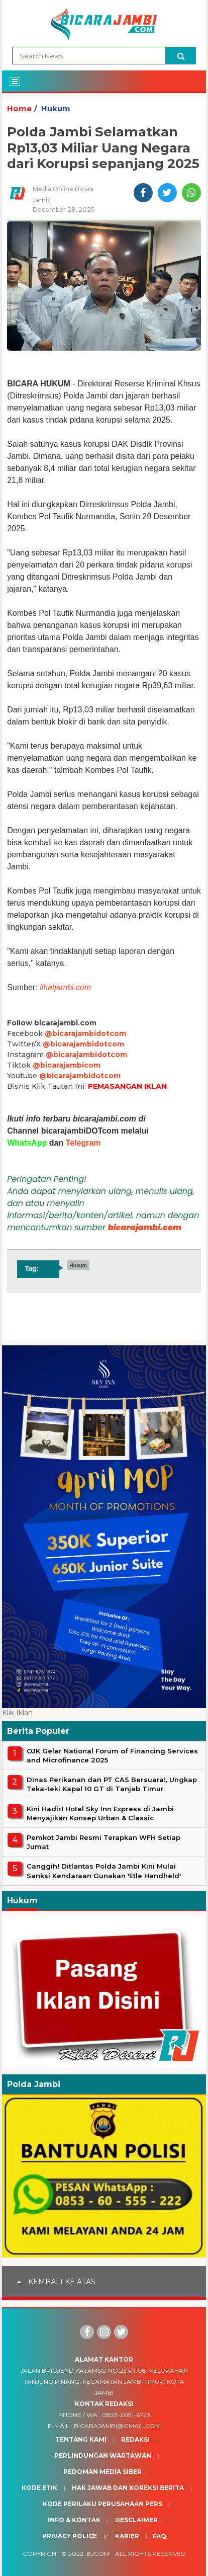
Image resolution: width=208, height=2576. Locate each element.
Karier (127, 2536)
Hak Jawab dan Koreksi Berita (128, 2487)
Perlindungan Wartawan (102, 2455)
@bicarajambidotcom (85, 1033)
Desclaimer (136, 2520)
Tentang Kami (81, 2439)
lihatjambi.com (65, 987)
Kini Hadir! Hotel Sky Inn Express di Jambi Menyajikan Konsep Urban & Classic (100, 1813)
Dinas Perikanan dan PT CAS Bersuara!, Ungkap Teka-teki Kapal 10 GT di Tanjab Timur (112, 1784)
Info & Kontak (74, 2520)
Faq (159, 2536)
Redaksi (135, 2439)
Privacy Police (69, 2536)
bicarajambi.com (145, 1227)
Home (19, 108)
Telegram (83, 1143)
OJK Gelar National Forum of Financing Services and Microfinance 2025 (112, 1755)
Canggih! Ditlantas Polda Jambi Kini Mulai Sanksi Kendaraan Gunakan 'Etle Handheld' (104, 1870)
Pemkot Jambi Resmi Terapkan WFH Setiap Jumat (103, 1841)
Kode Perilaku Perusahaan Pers (102, 2504)
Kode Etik (39, 2487)
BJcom (98, 2553)
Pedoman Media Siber (102, 2471)
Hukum (55, 108)
